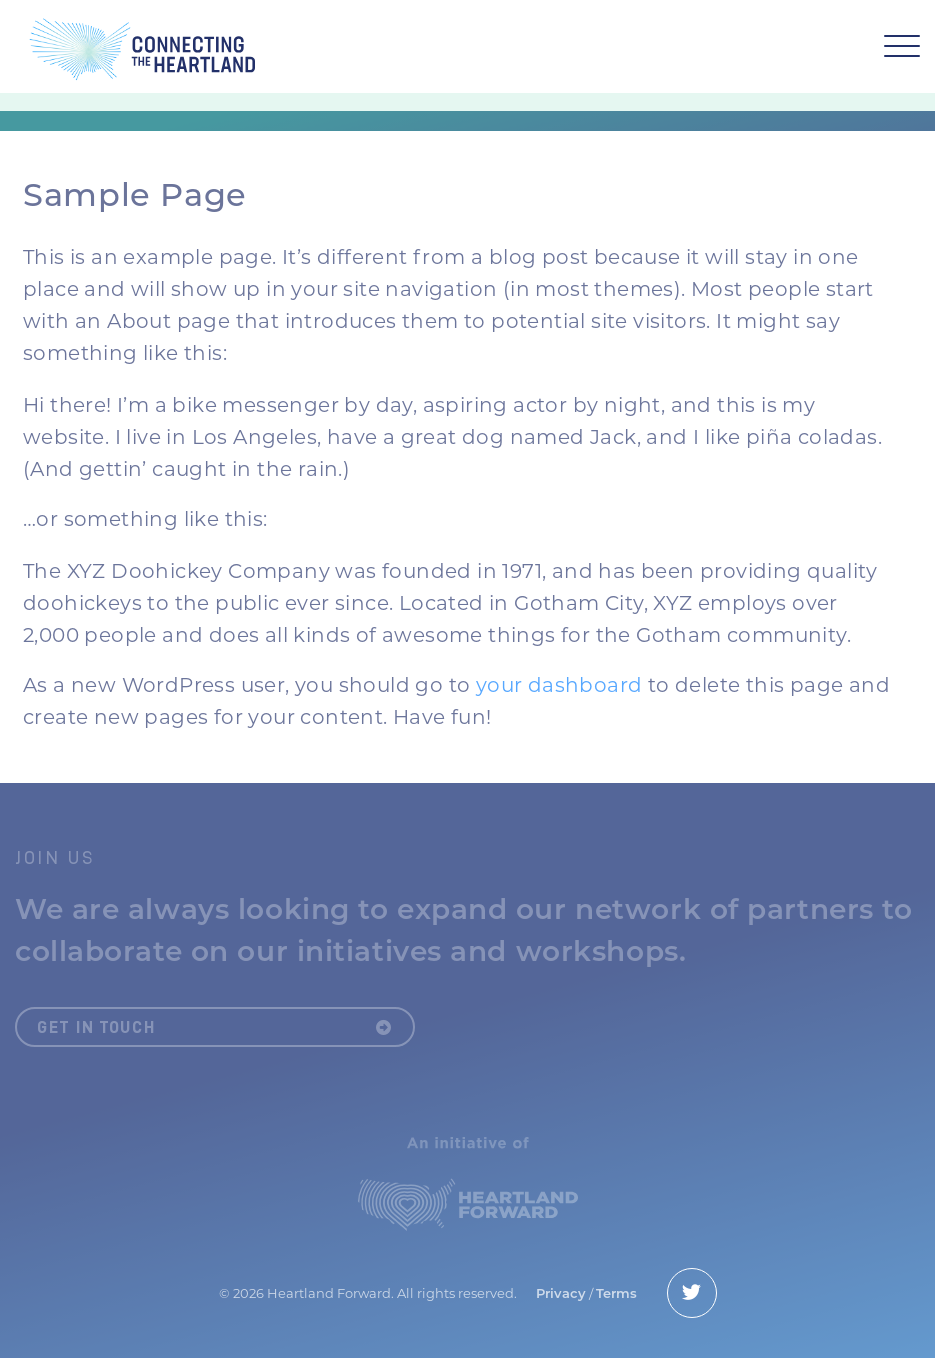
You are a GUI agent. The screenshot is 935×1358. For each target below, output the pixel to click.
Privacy (561, 1293)
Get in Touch (215, 1027)
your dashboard (559, 685)
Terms (616, 1293)
